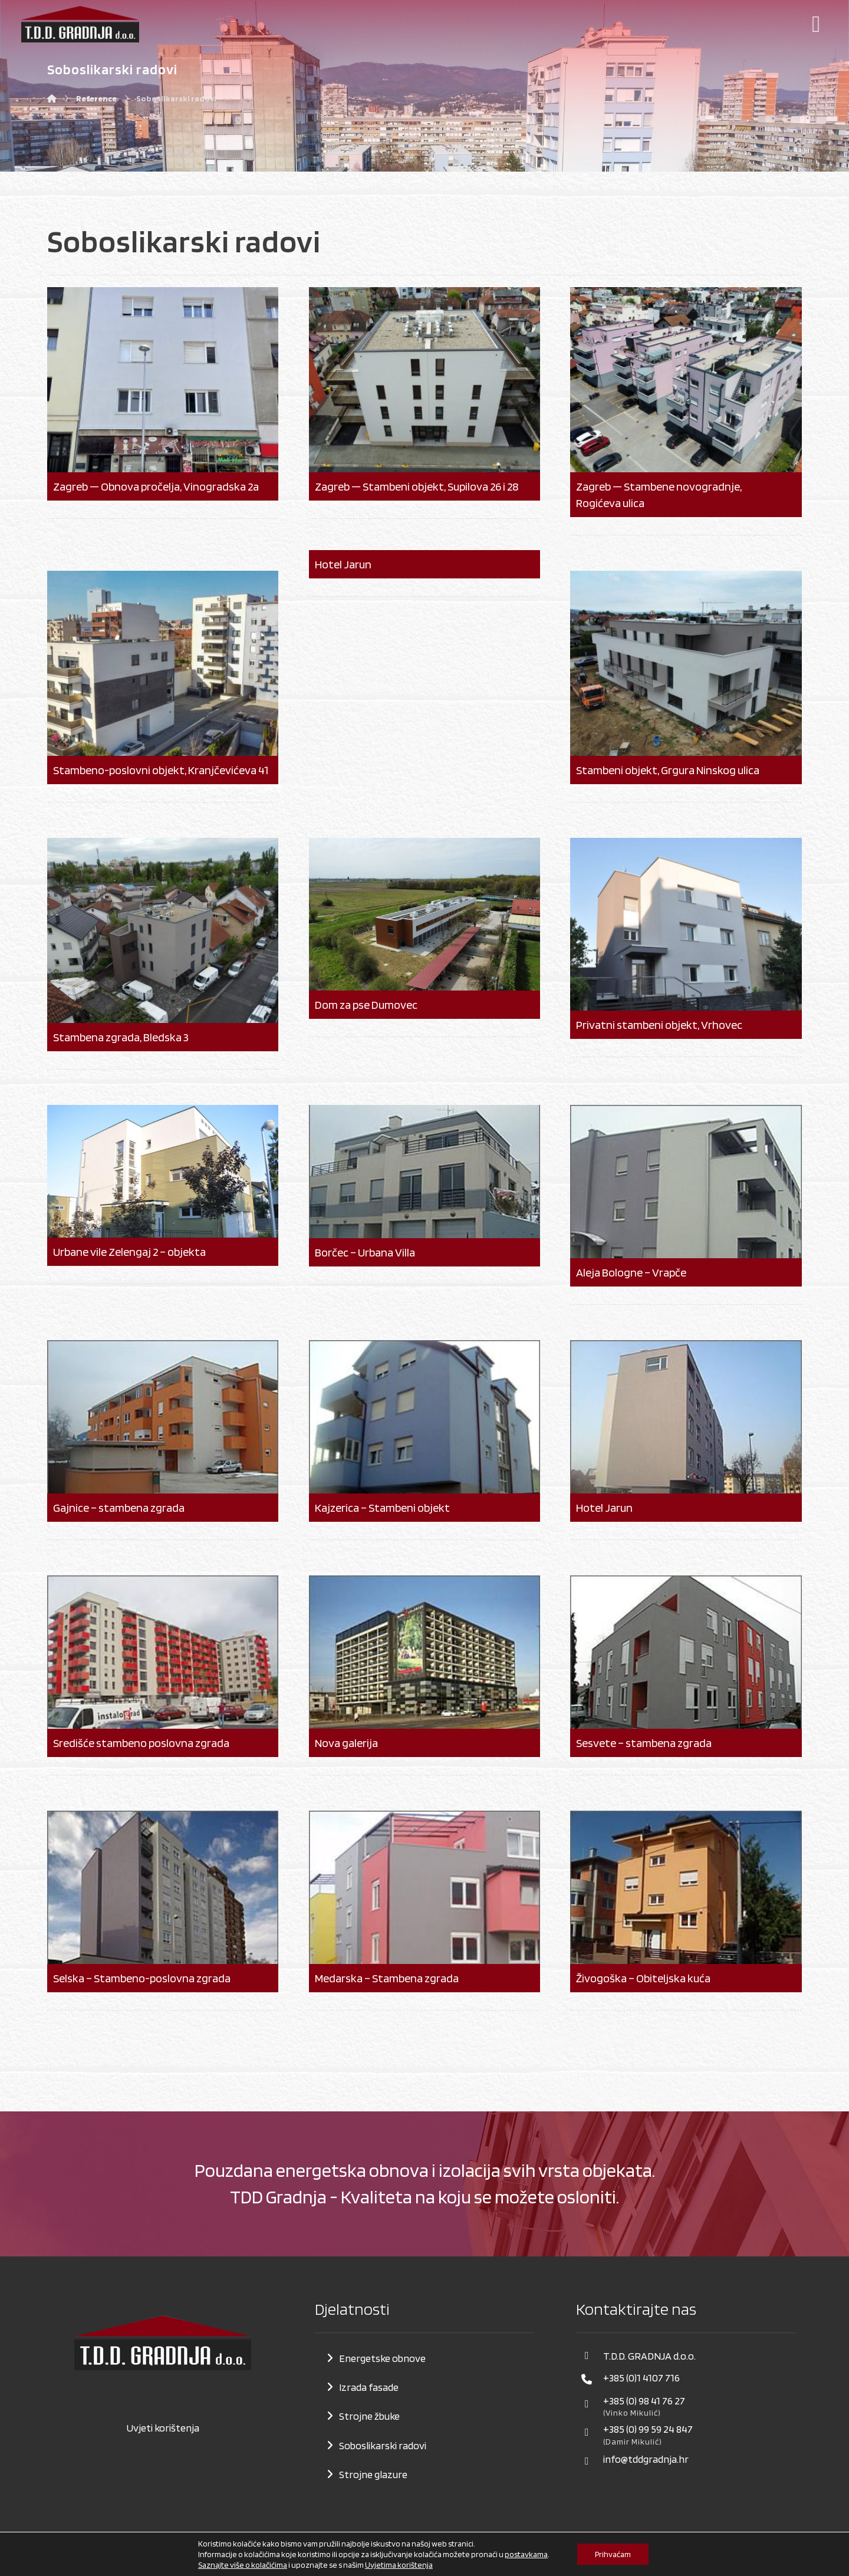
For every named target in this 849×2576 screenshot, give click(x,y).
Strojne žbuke (369, 2416)
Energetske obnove (382, 2358)
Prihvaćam (613, 2554)
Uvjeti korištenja (162, 2428)
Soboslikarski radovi (382, 2445)
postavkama (526, 2554)
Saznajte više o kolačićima (242, 2565)
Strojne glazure (373, 2474)
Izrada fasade (369, 2387)
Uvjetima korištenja (399, 2565)
